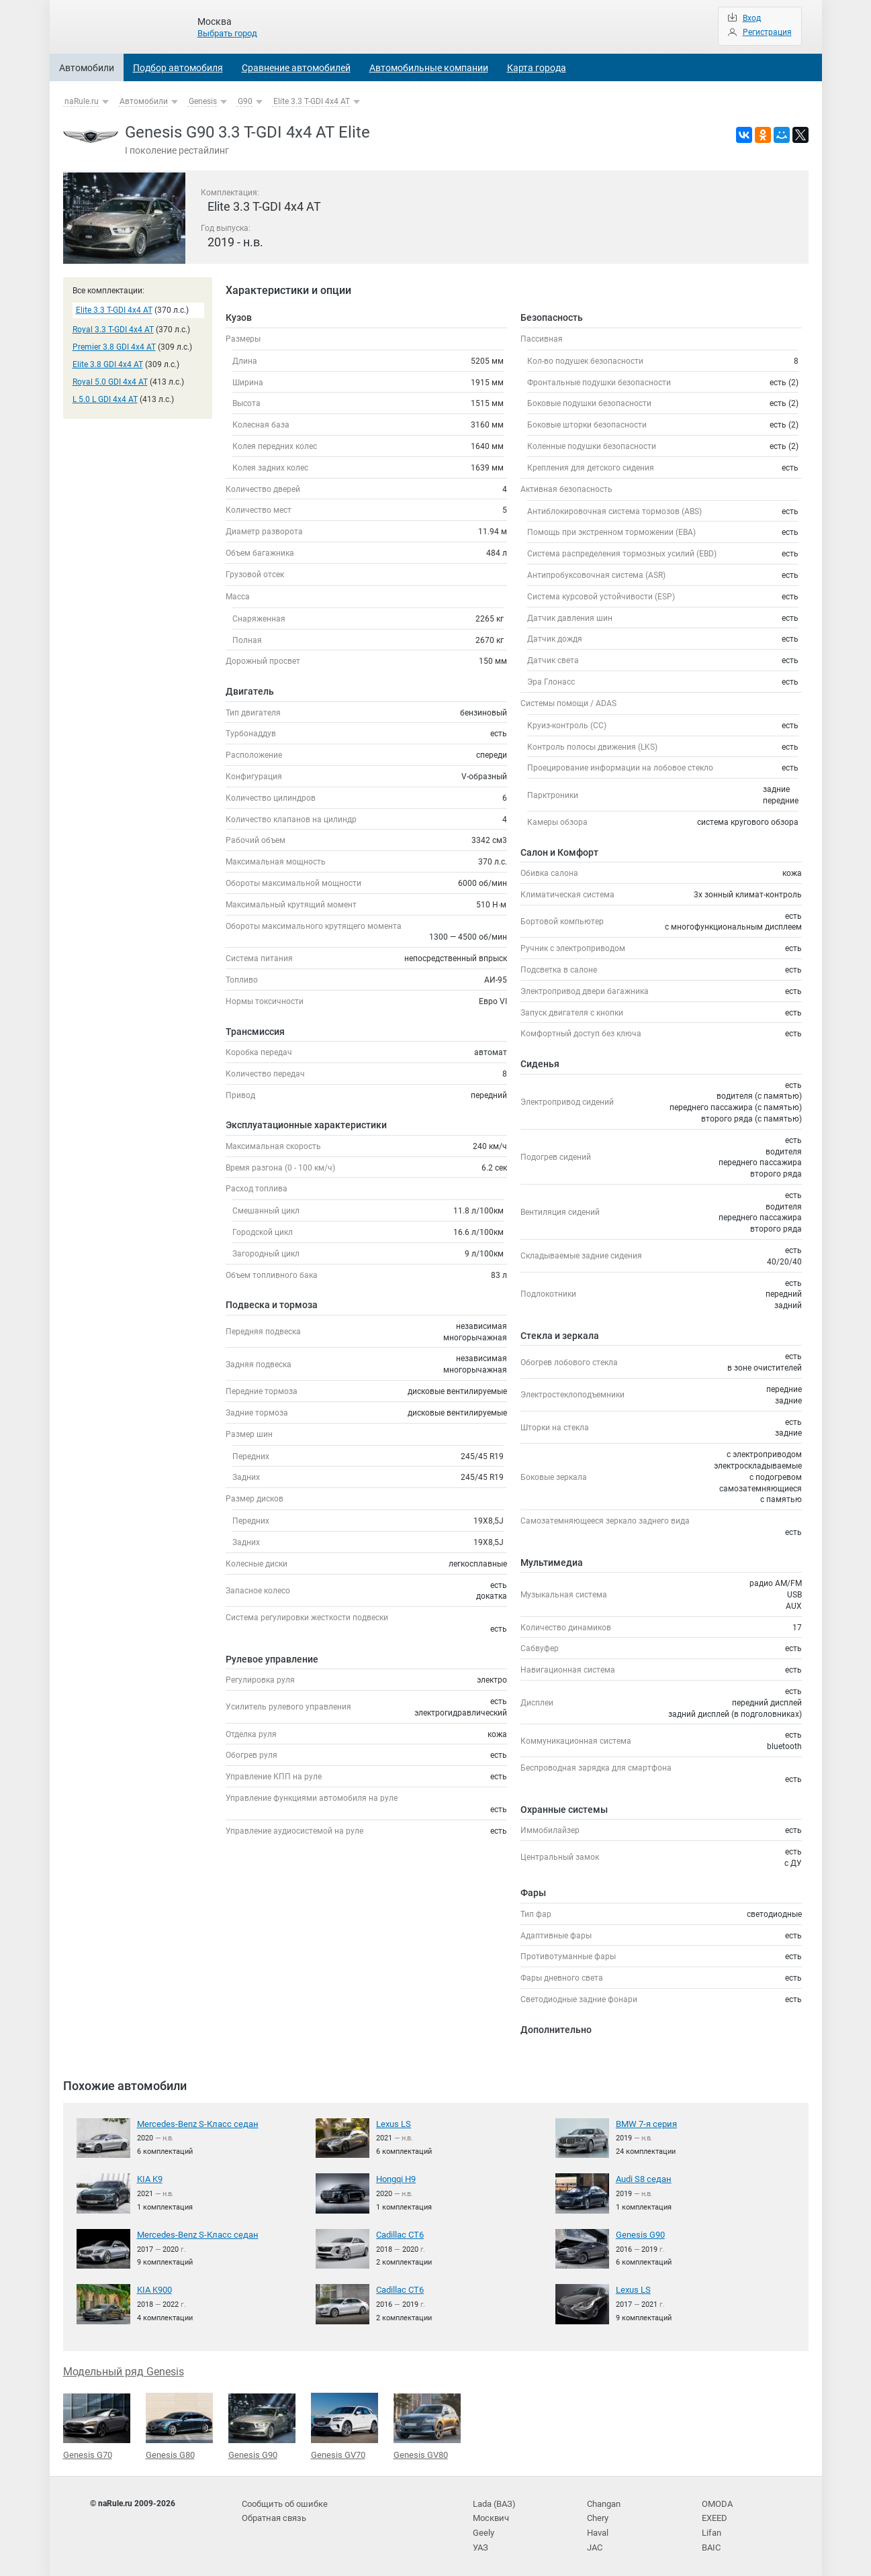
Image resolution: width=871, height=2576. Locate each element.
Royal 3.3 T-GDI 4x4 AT (113, 329)
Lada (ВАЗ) (493, 2501)
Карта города (536, 67)
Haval (597, 2529)
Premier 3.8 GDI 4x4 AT (114, 347)
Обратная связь (273, 2515)
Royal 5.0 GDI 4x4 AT (110, 382)
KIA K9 (149, 2178)
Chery (597, 2515)
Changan (604, 2501)
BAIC (710, 2542)
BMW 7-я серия (644, 2123)
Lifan (711, 2529)
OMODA (716, 2501)
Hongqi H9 (396, 2178)
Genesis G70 (96, 2426)
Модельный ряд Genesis (123, 2371)
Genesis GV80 (427, 2426)
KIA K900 (154, 2289)
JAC (594, 2542)
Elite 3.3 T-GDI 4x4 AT (311, 101)
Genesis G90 (638, 2234)
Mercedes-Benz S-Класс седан (191, 2123)
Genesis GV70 (344, 2425)
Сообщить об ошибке (283, 2501)
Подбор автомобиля (178, 67)
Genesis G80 (179, 2425)
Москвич (489, 2515)
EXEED (714, 2515)
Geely (482, 2529)
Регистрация (767, 32)
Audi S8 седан (642, 2178)
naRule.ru (81, 101)
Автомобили (86, 67)
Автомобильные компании (428, 67)
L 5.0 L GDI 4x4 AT (105, 399)
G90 (245, 101)
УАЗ (480, 2542)
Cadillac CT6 (399, 2234)
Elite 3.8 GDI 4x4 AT (108, 364)
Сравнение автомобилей (296, 67)
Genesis (203, 101)
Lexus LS (392, 2123)
